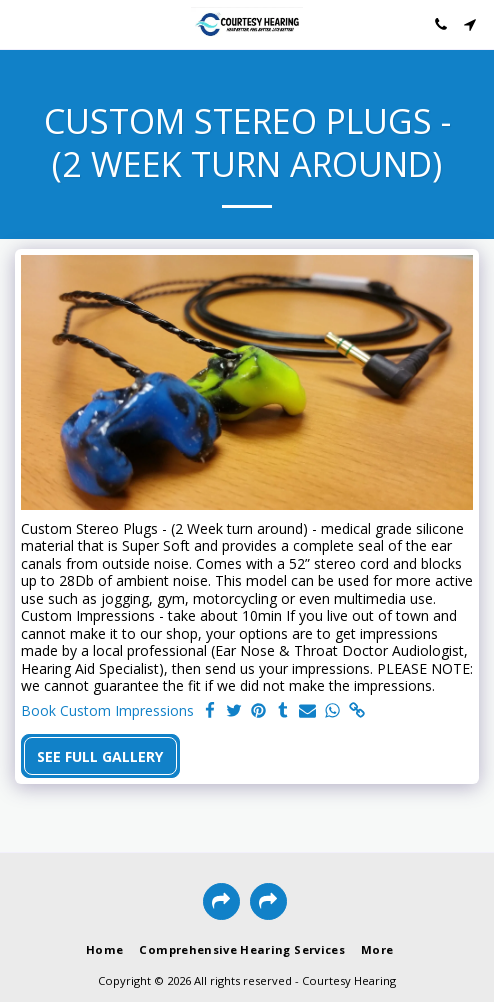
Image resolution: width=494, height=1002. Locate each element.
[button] (22, 23)
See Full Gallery (100, 756)
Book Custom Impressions (107, 711)
